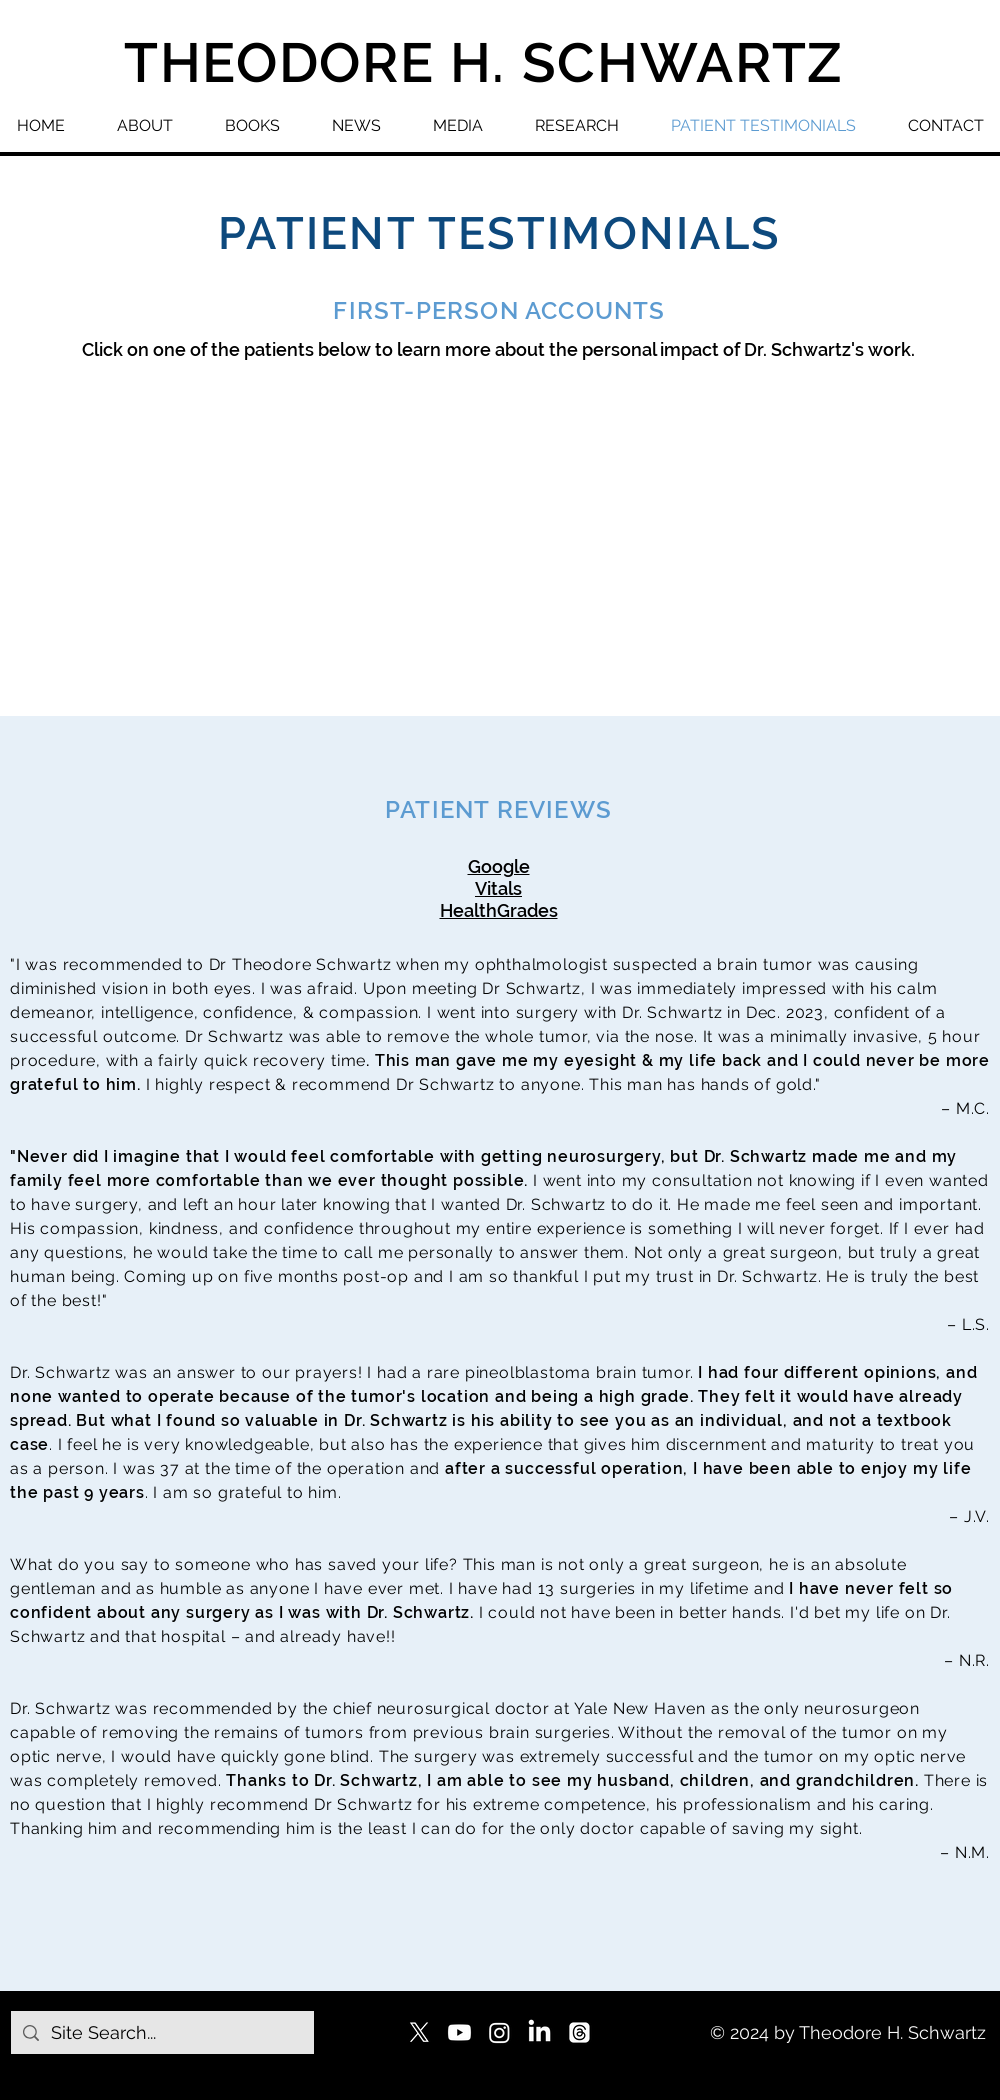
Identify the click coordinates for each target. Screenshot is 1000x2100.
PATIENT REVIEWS (498, 809)
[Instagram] (499, 2032)
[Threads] (579, 2032)
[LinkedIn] (539, 2032)
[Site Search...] (161, 2032)
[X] (419, 2032)
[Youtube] (459, 2032)
